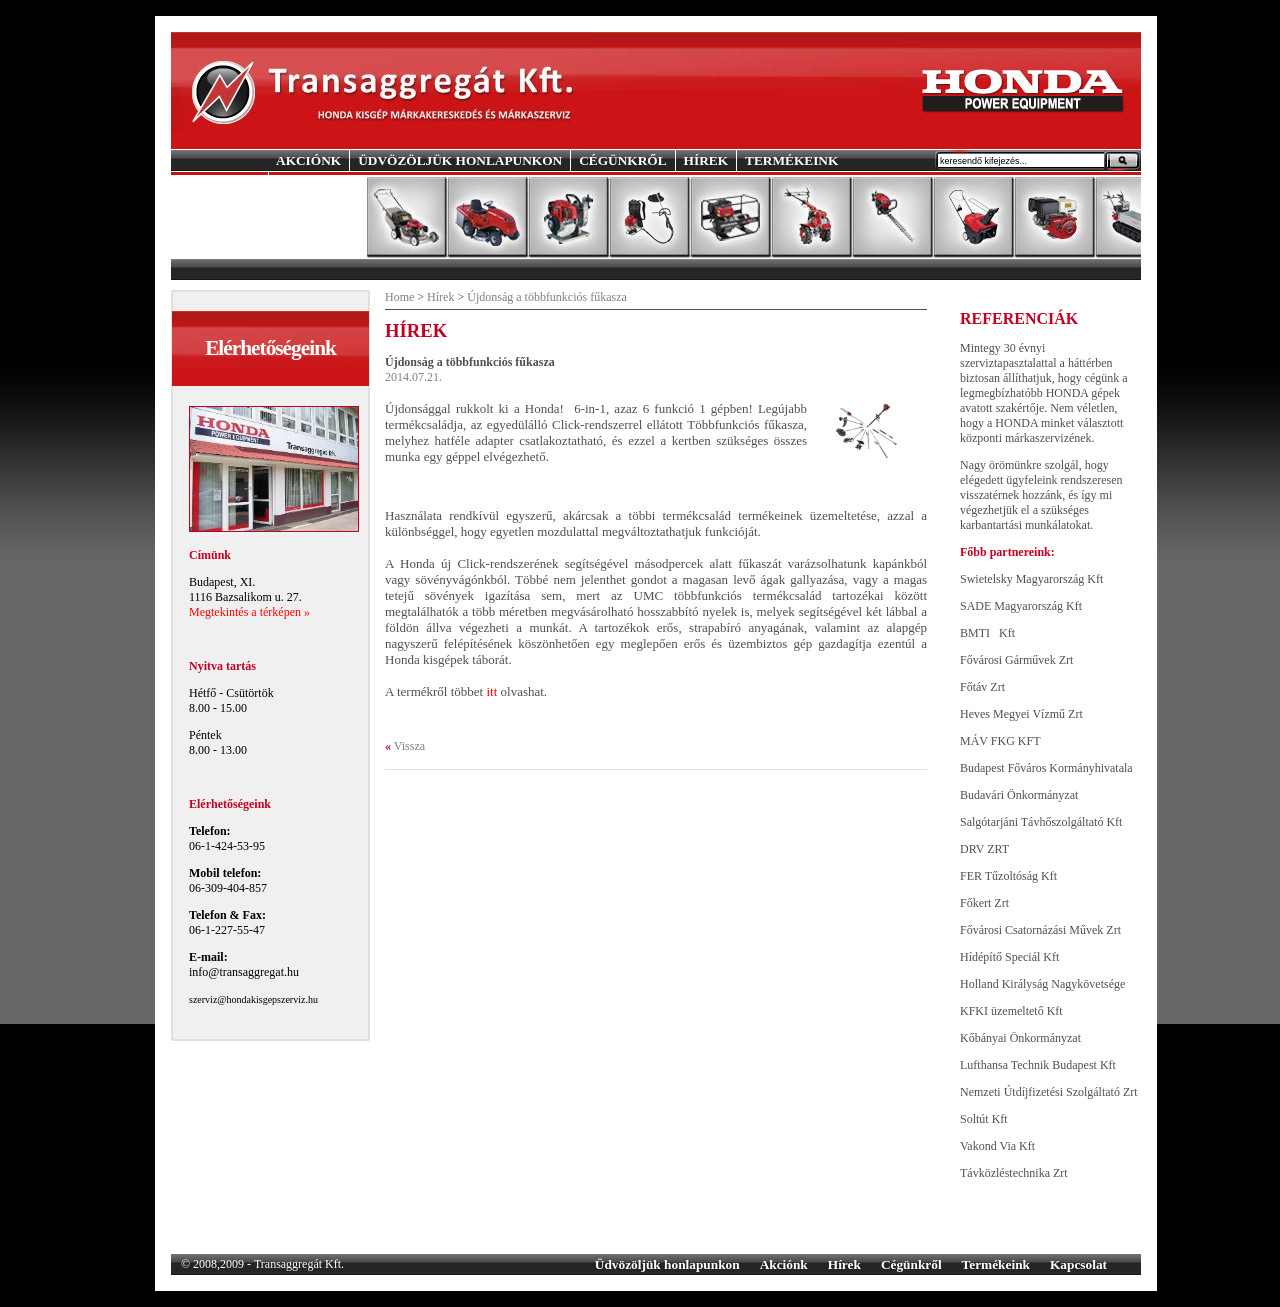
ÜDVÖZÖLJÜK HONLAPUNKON (460, 160)
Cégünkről (911, 1264)
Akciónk (784, 1264)
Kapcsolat (1078, 1264)
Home (399, 297)
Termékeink (996, 1264)
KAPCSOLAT (318, 181)
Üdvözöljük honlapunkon (667, 1264)
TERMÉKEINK (791, 160)
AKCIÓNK (308, 160)
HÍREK (706, 160)
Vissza (409, 746)
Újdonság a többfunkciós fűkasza (547, 297)
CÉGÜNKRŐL (622, 160)
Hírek (440, 297)
